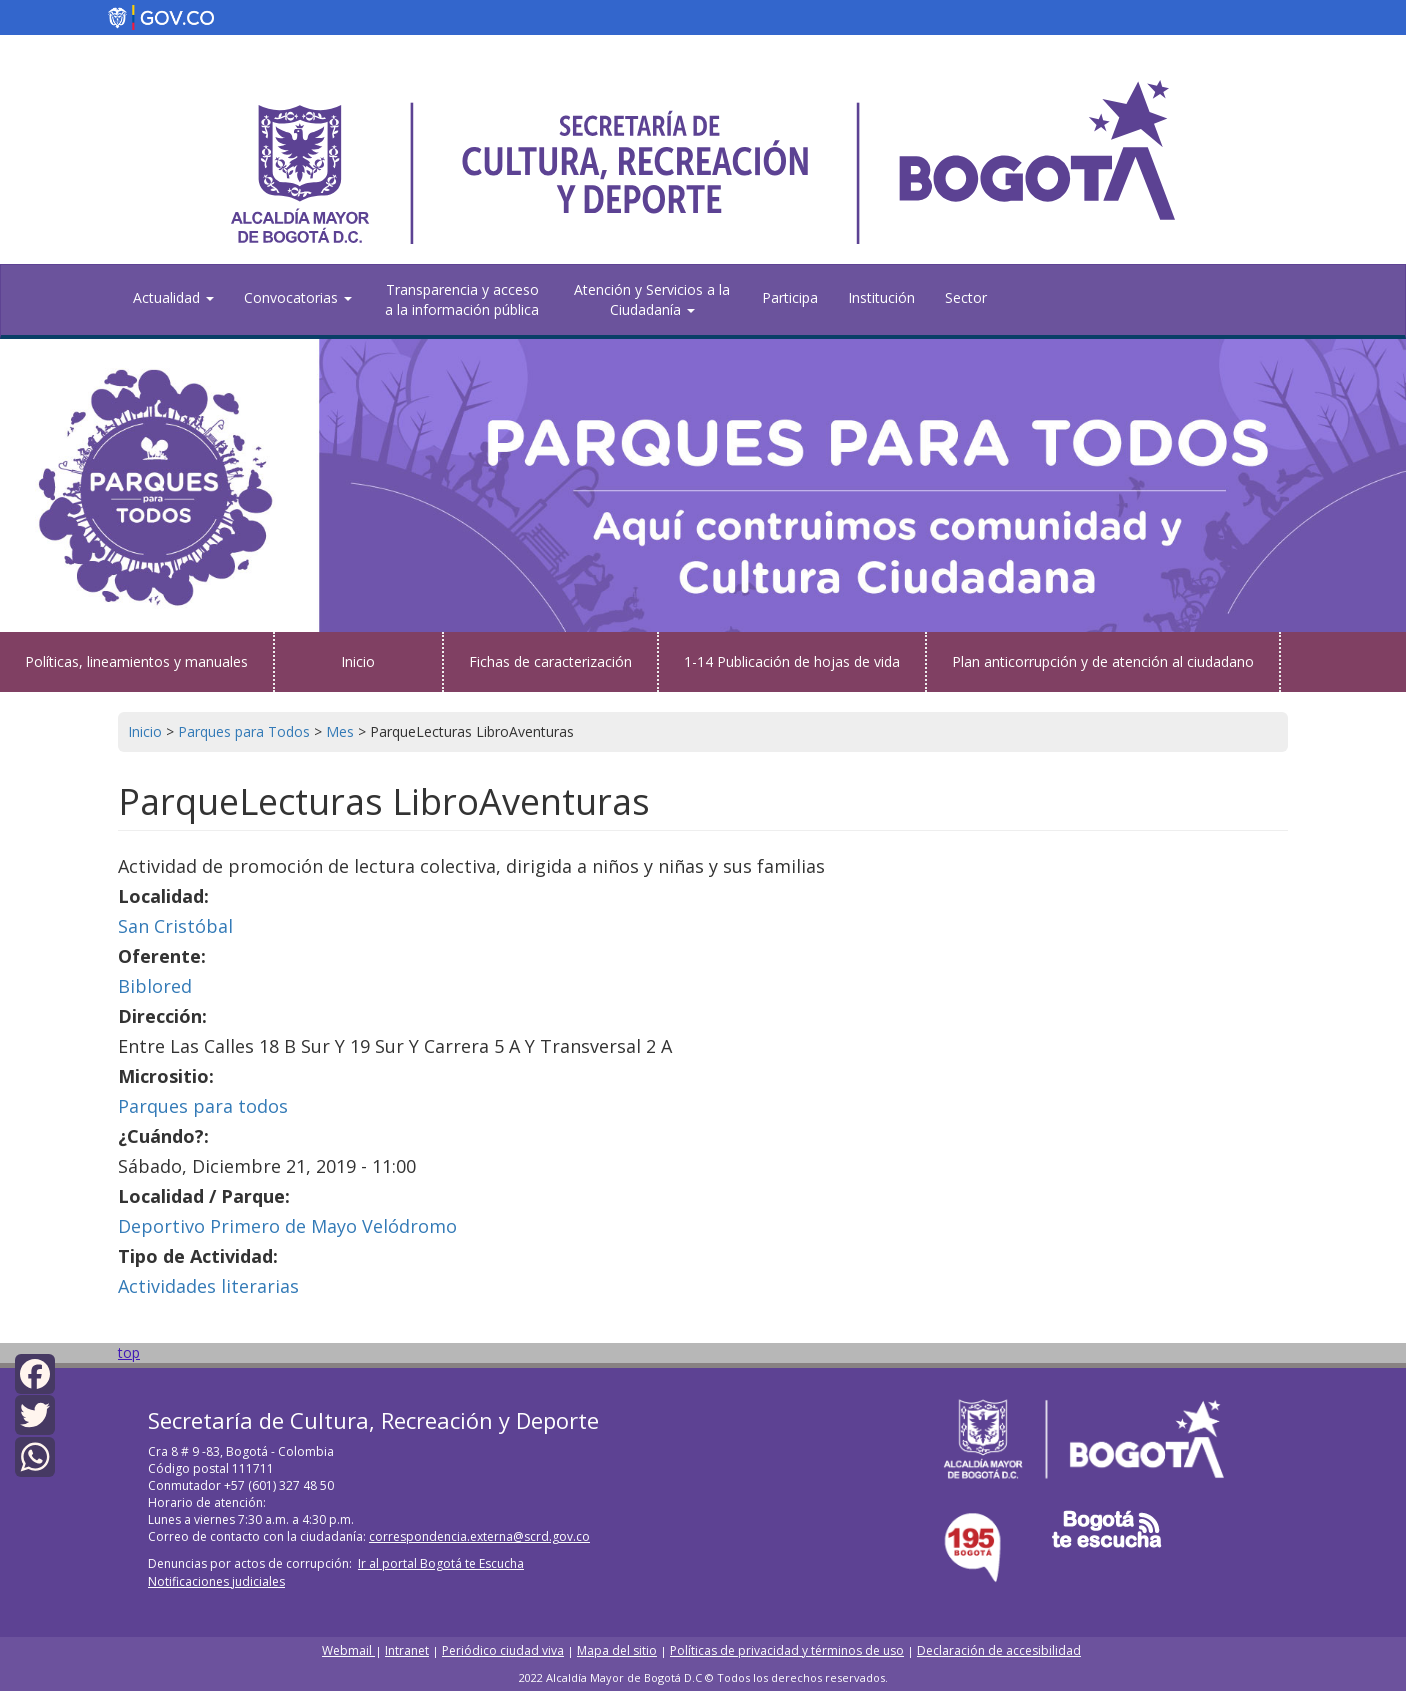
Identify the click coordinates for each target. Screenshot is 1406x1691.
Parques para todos (203, 1106)
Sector (966, 297)
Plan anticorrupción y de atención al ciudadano (1103, 661)
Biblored (155, 986)
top (129, 1352)
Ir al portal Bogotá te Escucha (441, 1563)
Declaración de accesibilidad (999, 1650)
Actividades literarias (208, 1286)
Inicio (358, 661)
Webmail (348, 1650)
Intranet (407, 1650)
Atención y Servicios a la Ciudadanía (652, 299)
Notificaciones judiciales (216, 1581)
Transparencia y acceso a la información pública (462, 299)
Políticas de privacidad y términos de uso (787, 1650)
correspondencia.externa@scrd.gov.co (479, 1536)
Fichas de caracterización (550, 661)
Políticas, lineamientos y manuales (136, 661)
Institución (881, 297)
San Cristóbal (175, 926)
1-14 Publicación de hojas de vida (792, 661)
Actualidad (173, 297)
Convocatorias (298, 297)
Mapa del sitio (617, 1650)
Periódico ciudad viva (503, 1650)
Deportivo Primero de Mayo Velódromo (287, 1226)
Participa (790, 297)
